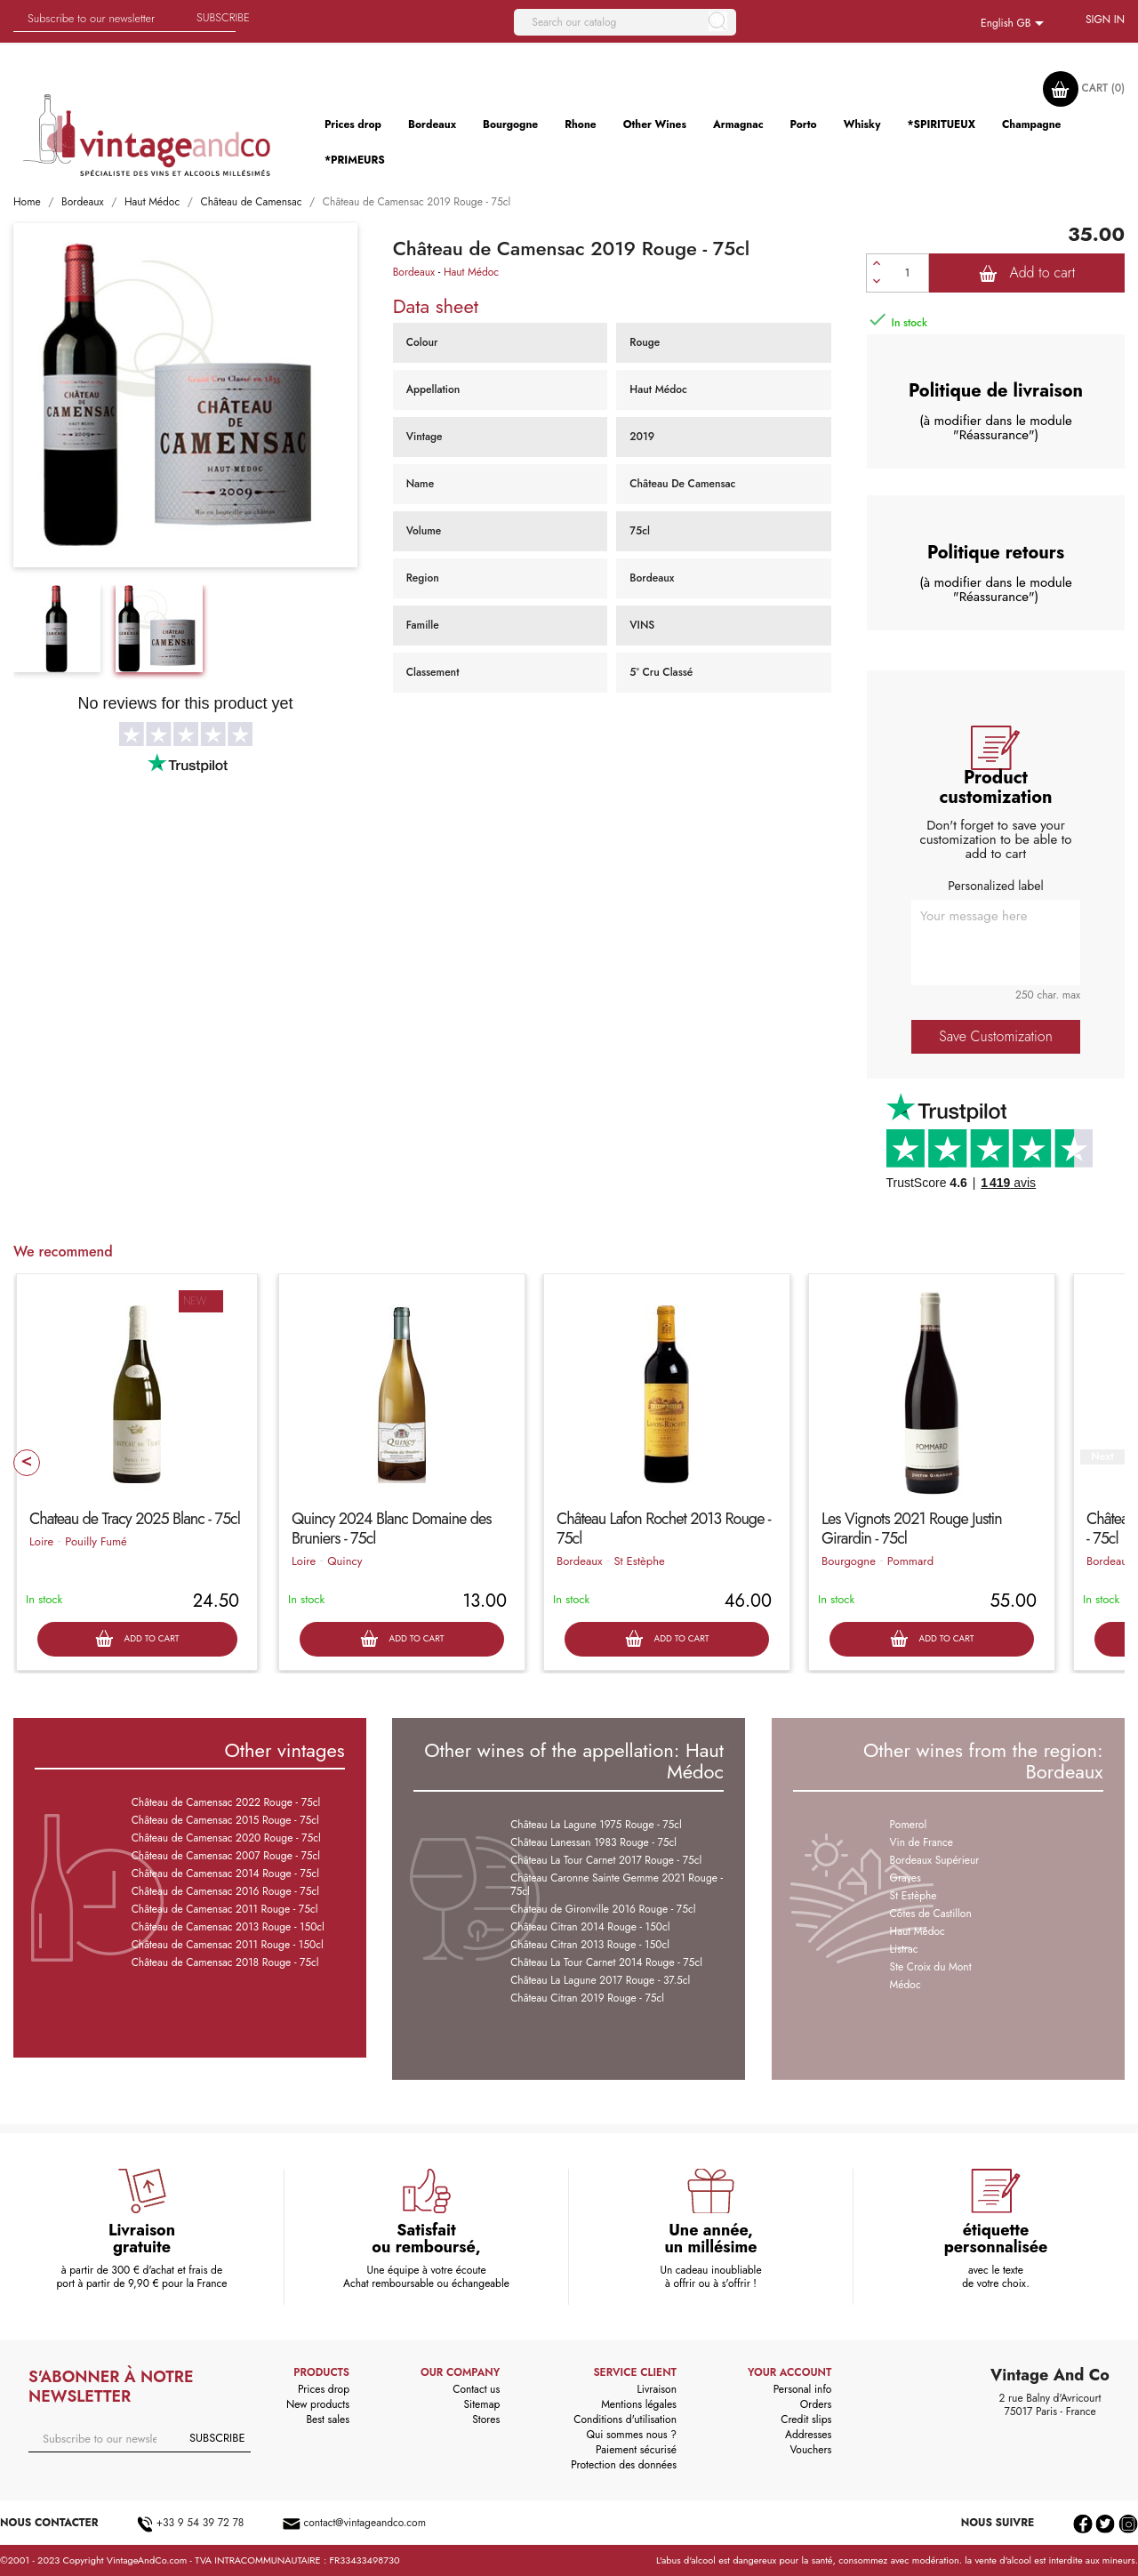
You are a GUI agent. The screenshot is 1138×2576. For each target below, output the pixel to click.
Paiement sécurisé (636, 2450)
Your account (789, 2372)
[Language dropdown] (1015, 24)
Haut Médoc (471, 272)
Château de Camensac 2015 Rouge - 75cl (225, 1820)
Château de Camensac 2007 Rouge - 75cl (226, 1856)
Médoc (905, 1985)
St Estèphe (638, 1561)
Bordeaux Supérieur (935, 1860)
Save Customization (995, 1036)
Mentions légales (639, 2404)
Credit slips (806, 2419)
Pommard (910, 1561)
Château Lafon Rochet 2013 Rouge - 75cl (664, 1528)
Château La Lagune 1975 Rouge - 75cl (596, 1825)
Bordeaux (414, 272)
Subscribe (223, 17)
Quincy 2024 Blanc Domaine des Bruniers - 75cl (392, 1528)
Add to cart (1027, 273)
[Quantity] (907, 273)
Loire (41, 1541)
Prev (26, 1462)
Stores (486, 2419)
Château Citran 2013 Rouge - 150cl (589, 1945)
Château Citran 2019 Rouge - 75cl (587, 1998)
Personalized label (995, 886)
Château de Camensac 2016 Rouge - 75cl (225, 1891)
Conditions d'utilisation (625, 2419)
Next (1102, 1457)
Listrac (904, 1949)
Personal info (802, 2389)
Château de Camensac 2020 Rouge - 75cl (226, 1838)
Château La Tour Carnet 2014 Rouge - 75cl (606, 1962)
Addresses (808, 2435)
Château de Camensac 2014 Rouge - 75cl (225, 1874)
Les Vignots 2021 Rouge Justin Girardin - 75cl (911, 1528)
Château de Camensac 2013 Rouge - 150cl (228, 1927)
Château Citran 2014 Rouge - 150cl (589, 1927)
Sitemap (482, 2404)
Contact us (476, 2389)
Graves (905, 1878)
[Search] (625, 22)
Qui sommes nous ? (631, 2435)
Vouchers (810, 2450)
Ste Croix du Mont (931, 1967)
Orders (816, 2404)
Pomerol (908, 1825)
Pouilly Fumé (96, 1541)
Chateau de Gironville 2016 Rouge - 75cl (602, 1909)
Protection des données (624, 2465)
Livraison (657, 2389)
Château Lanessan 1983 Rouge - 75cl (593, 1842)
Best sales (327, 2419)
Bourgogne (848, 1561)
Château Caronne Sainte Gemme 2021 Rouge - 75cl (616, 1884)
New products (317, 2404)
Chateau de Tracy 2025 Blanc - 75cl (134, 1519)
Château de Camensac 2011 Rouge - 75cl (225, 1909)
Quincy (344, 1561)
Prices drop (323, 2389)
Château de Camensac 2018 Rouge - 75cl (225, 1962)
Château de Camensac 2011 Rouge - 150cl (228, 1945)
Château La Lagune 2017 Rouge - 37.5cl (600, 1980)
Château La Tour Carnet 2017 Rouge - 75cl (605, 1860)
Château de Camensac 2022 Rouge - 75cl (226, 1802)
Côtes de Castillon (931, 1914)
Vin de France (921, 1842)
